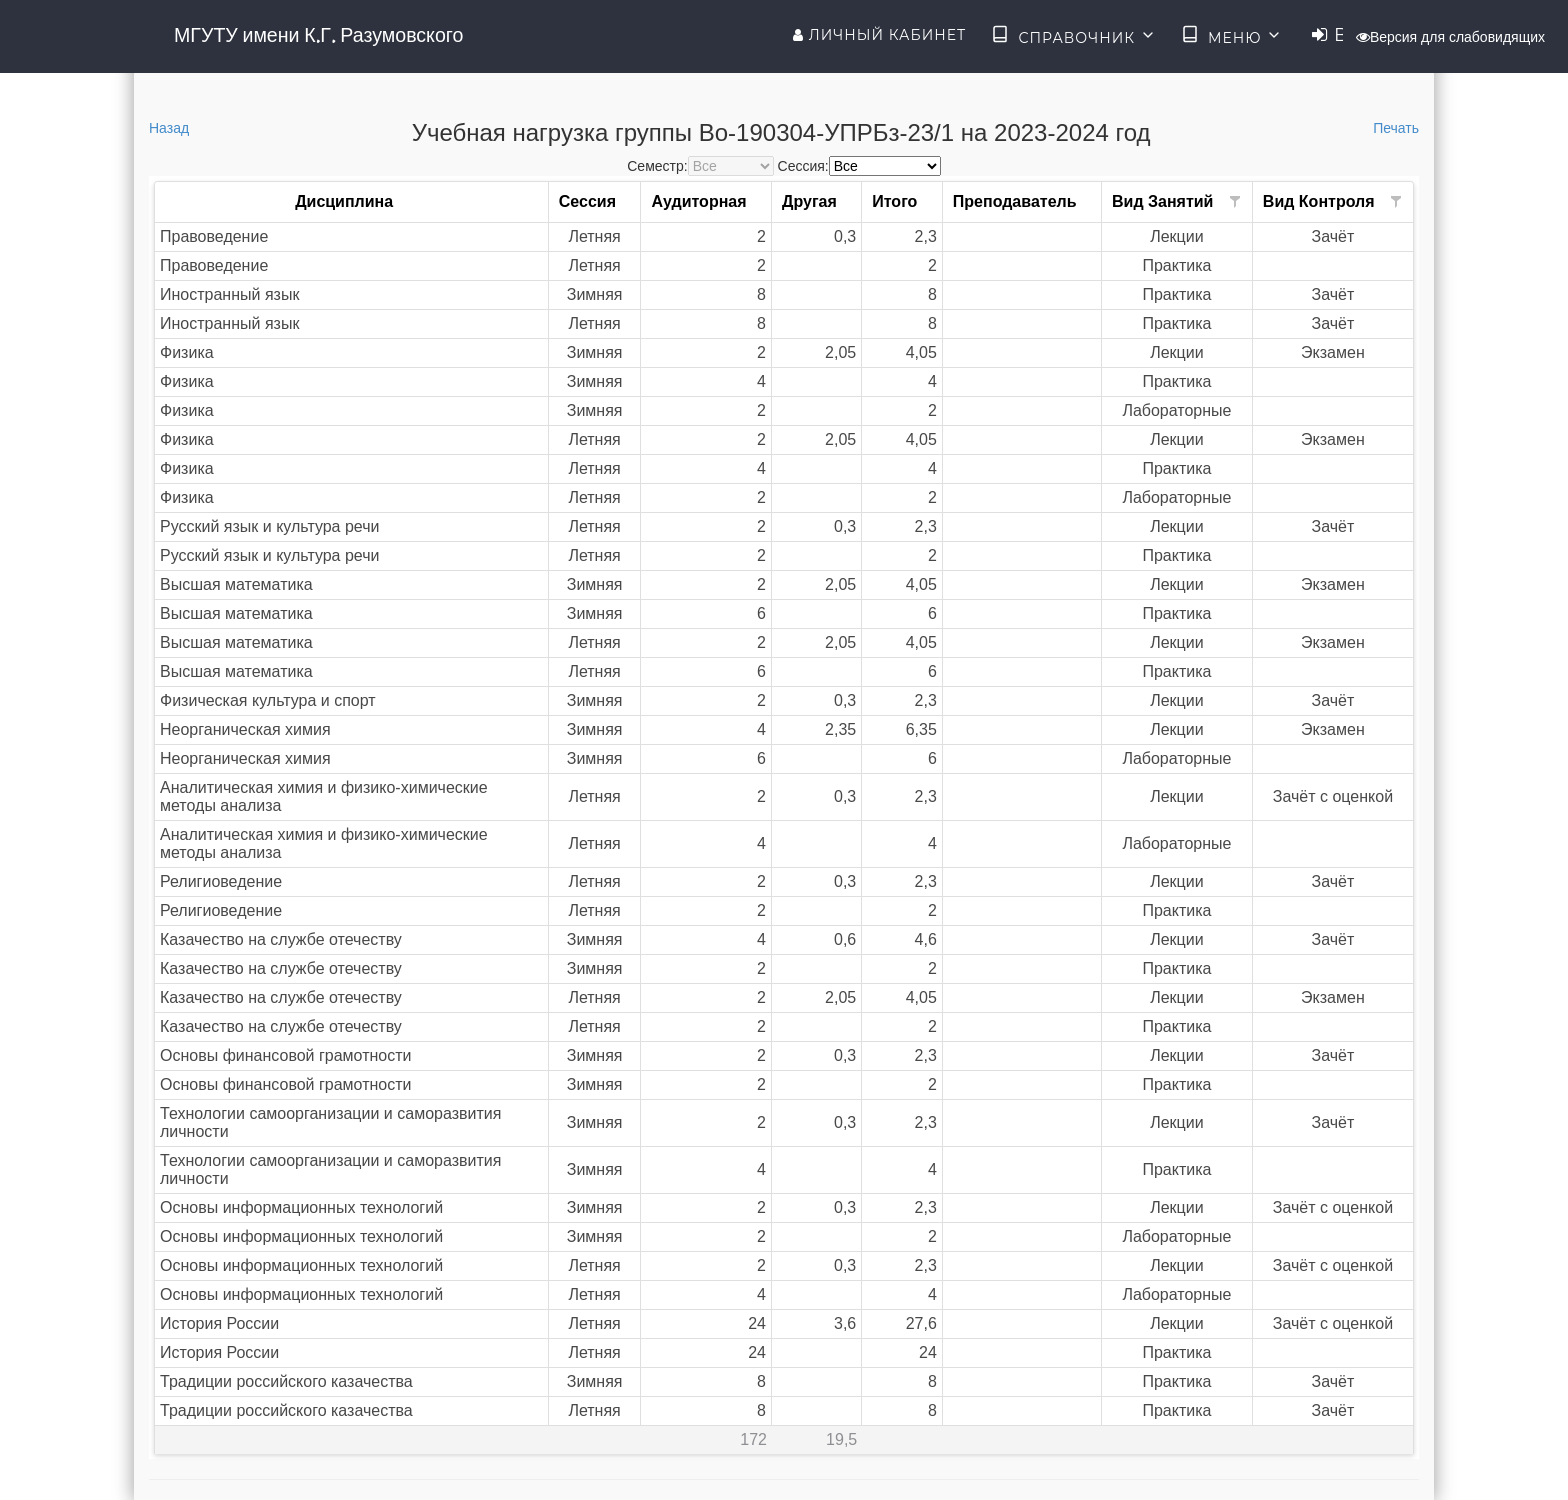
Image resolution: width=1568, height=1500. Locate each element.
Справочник (1073, 36)
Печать (1396, 128)
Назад (169, 128)
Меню (1232, 36)
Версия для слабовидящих (1450, 37)
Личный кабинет (879, 35)
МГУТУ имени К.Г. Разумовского (318, 35)
